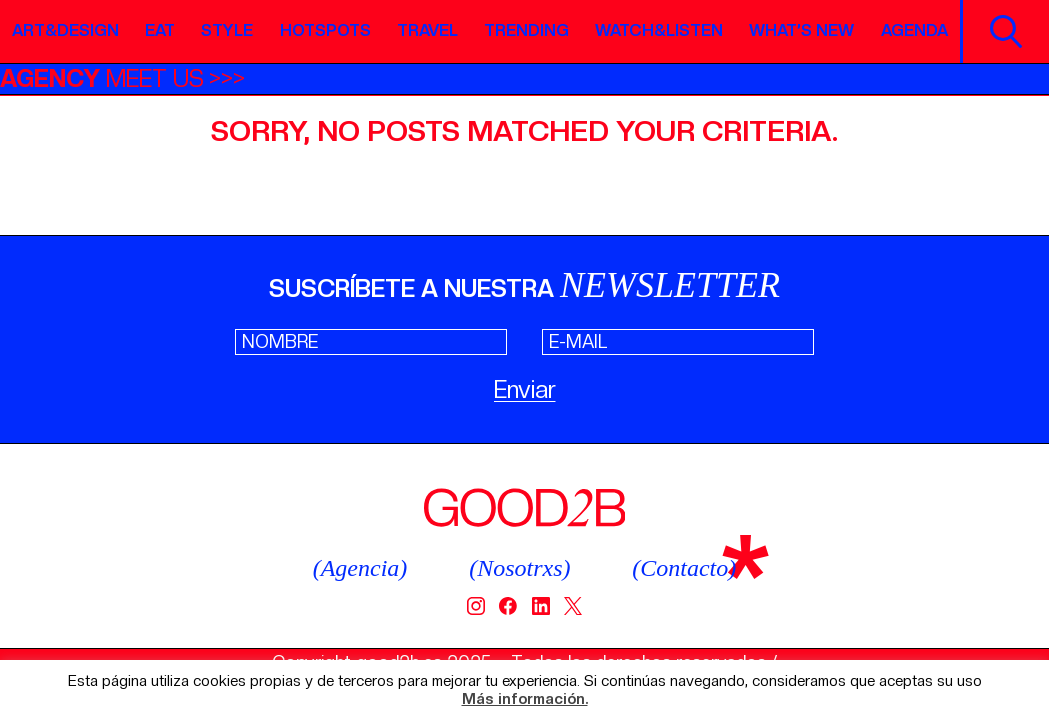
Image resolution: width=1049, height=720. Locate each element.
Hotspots (325, 30)
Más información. (525, 699)
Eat (160, 30)
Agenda (914, 30)
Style (227, 30)
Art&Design (65, 30)
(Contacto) (684, 568)
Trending (526, 30)
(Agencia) (360, 568)
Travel (427, 30)
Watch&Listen (659, 30)
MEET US (102, 78)
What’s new (801, 30)
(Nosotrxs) (519, 568)
